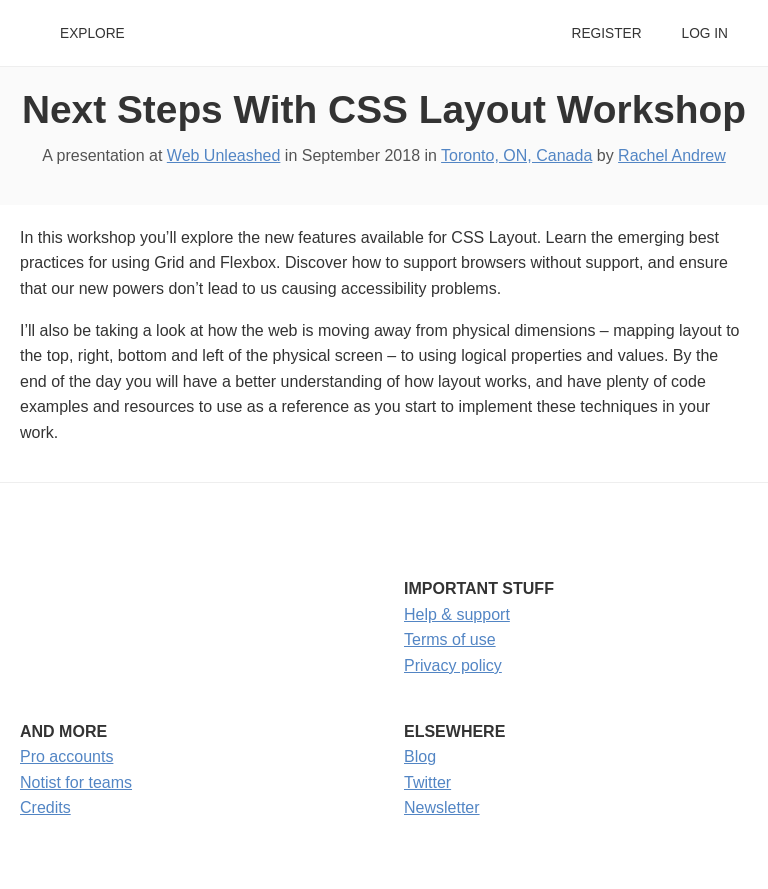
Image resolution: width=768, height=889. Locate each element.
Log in (705, 33)
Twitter (427, 782)
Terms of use (450, 639)
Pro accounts (66, 756)
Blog (420, 756)
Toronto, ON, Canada (516, 155)
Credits (45, 807)
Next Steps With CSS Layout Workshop (384, 109)
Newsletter (442, 807)
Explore (92, 33)
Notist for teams (76, 782)
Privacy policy (453, 665)
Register (606, 33)
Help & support (457, 614)
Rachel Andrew (672, 155)
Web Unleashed (224, 155)
